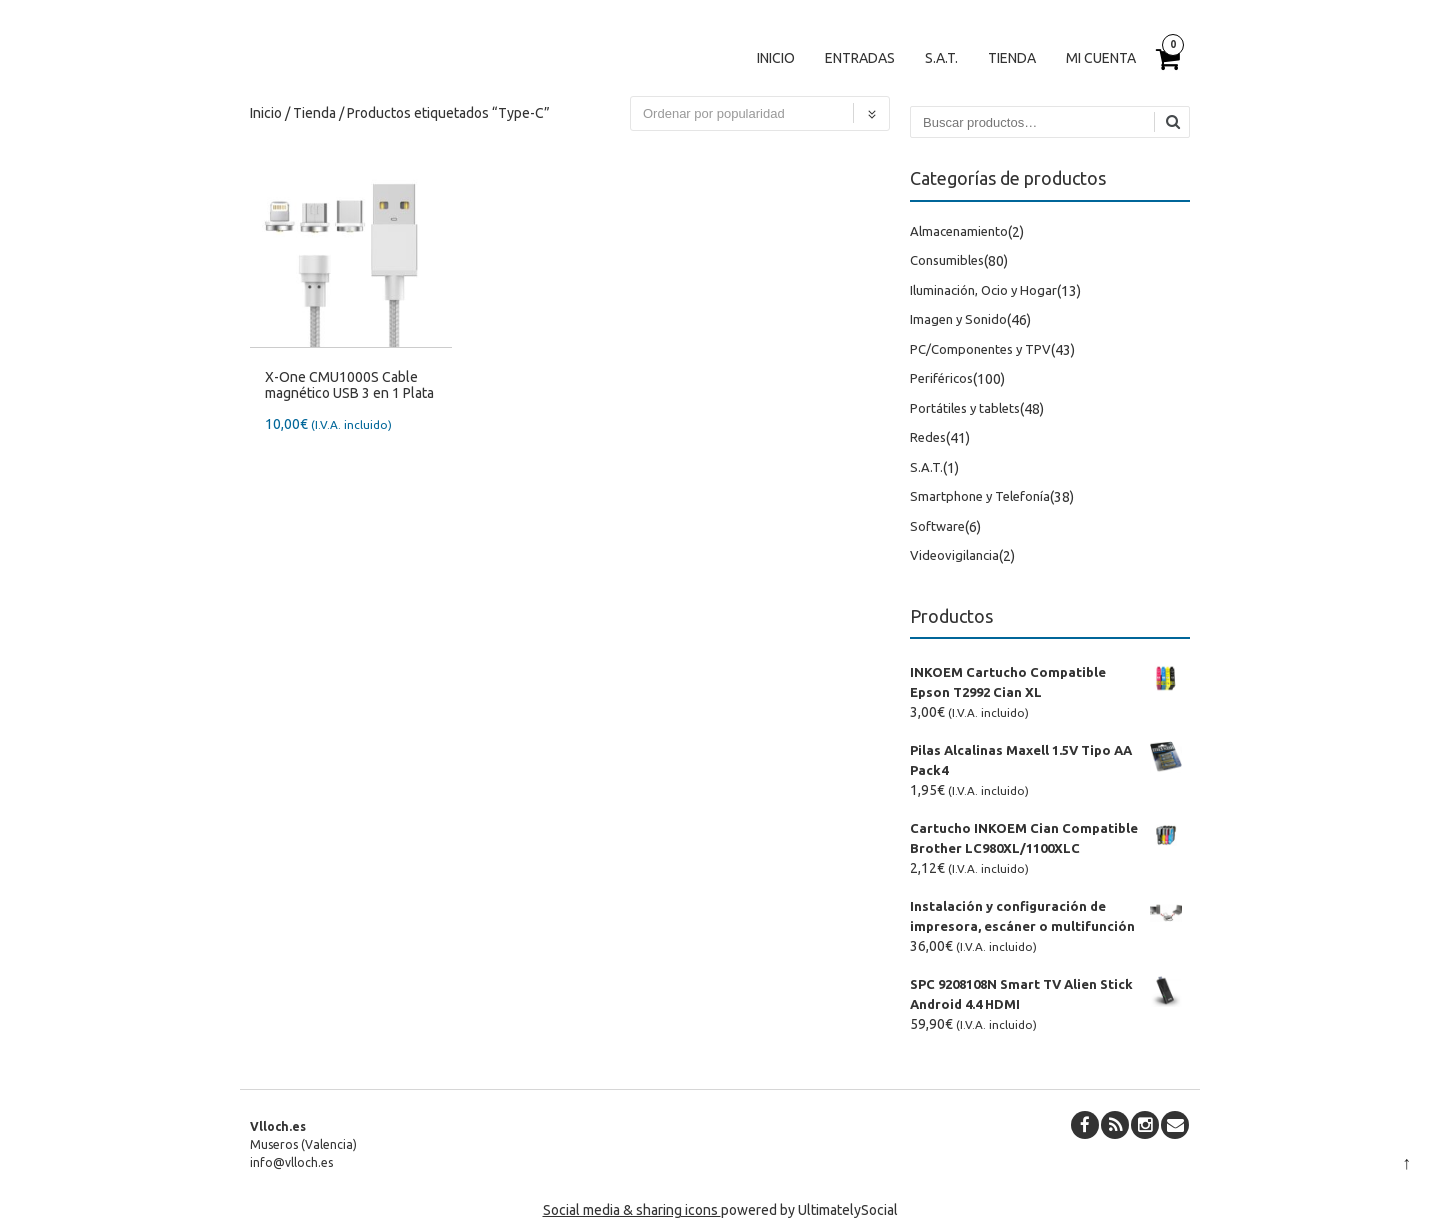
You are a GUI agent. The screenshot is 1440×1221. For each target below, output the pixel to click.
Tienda (1012, 58)
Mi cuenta (1101, 58)
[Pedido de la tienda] (760, 113)
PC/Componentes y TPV (980, 349)
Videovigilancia (954, 555)
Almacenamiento (959, 231)
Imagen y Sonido (958, 319)
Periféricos (941, 378)
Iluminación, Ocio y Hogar (983, 290)
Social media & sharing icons (632, 1210)
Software (937, 526)
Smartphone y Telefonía (980, 496)
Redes (928, 437)
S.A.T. (941, 58)
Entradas (860, 58)
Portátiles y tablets (965, 408)
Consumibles (947, 260)
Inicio (776, 58)
